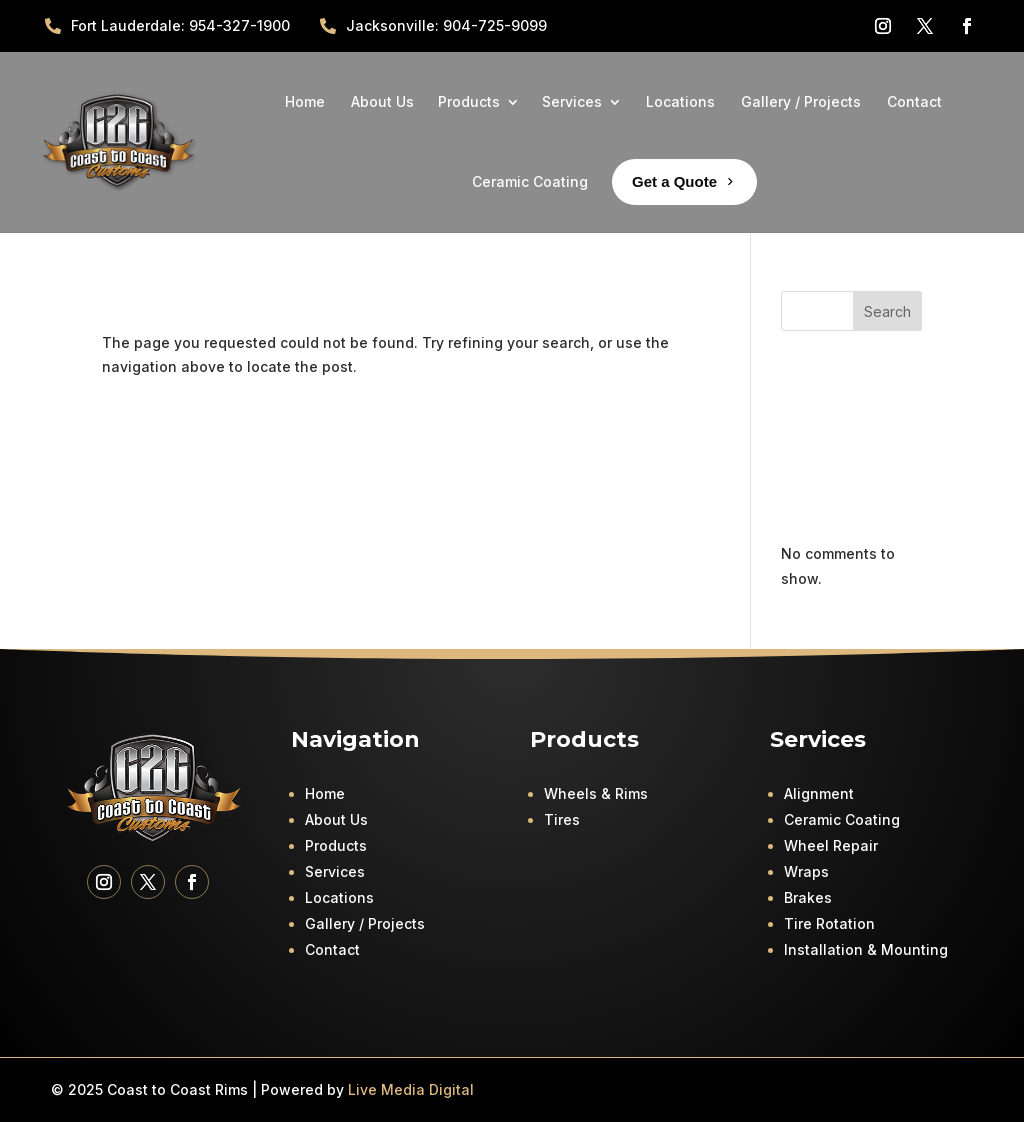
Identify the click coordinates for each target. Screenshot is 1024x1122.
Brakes (808, 897)
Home (325, 793)
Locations (339, 897)
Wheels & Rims (596, 793)
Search (887, 311)
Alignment (819, 793)
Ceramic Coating (842, 819)
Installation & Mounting (866, 949)
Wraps (806, 871)
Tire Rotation (829, 923)
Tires (562, 819)
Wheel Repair (831, 845)
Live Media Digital (411, 1089)
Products (336, 845)
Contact (332, 949)
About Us (336, 819)
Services (335, 871)
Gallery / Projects (365, 923)
